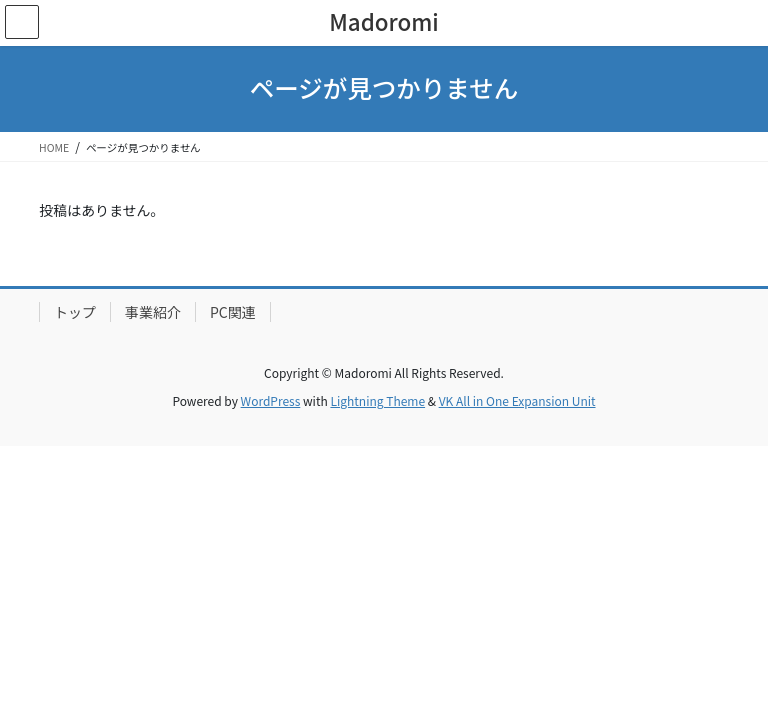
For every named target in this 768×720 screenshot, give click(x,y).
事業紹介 (153, 312)
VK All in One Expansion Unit (517, 400)
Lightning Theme (377, 400)
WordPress (271, 400)
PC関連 (233, 312)
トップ (75, 312)
